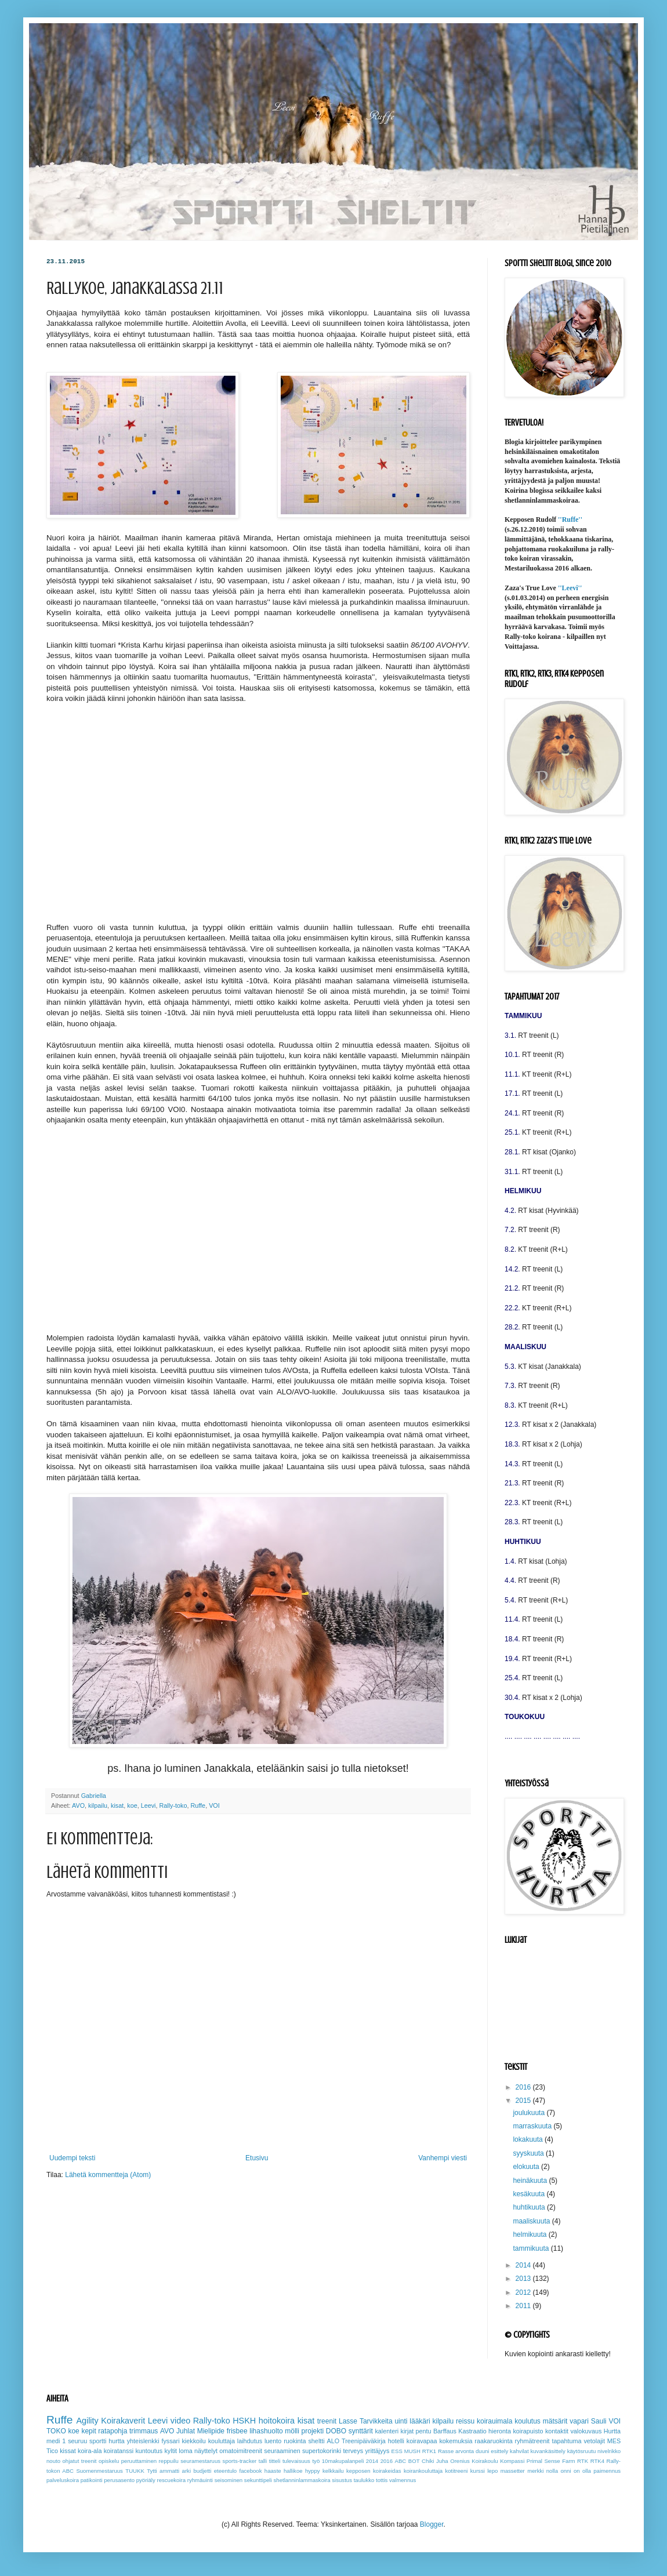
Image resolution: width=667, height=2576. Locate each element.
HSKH (244, 2420)
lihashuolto (265, 2431)
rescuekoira (171, 2480)
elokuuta (527, 2167)
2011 (524, 2306)
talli (263, 2461)
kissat (68, 2450)
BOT (414, 2461)
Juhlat (185, 2431)
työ (316, 2461)
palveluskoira (62, 2480)
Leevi (148, 1805)
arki (186, 2471)
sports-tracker (240, 2461)
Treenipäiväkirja (364, 2440)
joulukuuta (529, 2113)
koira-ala (90, 2450)
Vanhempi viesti (442, 2158)
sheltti (316, 2440)
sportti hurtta (107, 2440)
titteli (275, 2461)
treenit (326, 2421)
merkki (535, 2471)
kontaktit (556, 2431)
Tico (52, 2450)
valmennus (402, 2480)
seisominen (229, 2480)
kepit (88, 2431)
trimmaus (143, 2431)
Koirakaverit (123, 2420)
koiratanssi (119, 2450)
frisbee (237, 2431)
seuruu (77, 2440)
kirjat (407, 2431)
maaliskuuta (532, 2221)
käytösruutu (581, 2451)
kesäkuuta (529, 2194)
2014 (524, 2265)
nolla (552, 2471)
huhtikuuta (530, 2207)
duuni (482, 2451)
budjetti (202, 2471)
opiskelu (109, 2461)
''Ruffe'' (570, 519)
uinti (400, 2421)
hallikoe (293, 2471)
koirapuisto (528, 2431)
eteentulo (225, 2471)
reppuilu (169, 2461)
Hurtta (612, 2431)
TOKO (56, 2431)
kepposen (358, 2471)
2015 (524, 2101)
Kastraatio (472, 2431)
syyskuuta (529, 2153)
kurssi (477, 2471)
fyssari (170, 2440)
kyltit (170, 2450)
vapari (579, 2421)
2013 (524, 2279)
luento (272, 2440)
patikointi (92, 2480)
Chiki (428, 2461)
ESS (397, 2451)
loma (185, 2450)
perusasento (119, 2480)
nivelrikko (609, 2451)
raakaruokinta (493, 2440)
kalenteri (386, 2431)
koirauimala (494, 2421)
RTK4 (597, 2461)
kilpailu (97, 1805)
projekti (313, 2431)
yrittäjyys (377, 2450)
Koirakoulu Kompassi (498, 2461)
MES (614, 2440)
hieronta (499, 2431)
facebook (251, 2471)
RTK (582, 2461)
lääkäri (419, 2421)
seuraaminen (282, 2450)
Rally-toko (173, 1805)
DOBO (336, 2431)
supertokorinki (321, 2450)
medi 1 (56, 2440)
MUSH (412, 2451)
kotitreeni (456, 2471)
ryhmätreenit (532, 2440)
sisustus (342, 2480)
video (180, 2420)
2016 (524, 2087)
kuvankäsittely (547, 2451)
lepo (492, 2471)
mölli (292, 2431)
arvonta (464, 2451)
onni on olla (575, 2471)
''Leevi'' (570, 588)
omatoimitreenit (240, 2450)
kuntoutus (148, 2450)
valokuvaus (585, 2431)
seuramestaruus (200, 2461)
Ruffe (198, 1805)
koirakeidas (387, 2471)
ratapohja (112, 2431)
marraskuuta (533, 2126)
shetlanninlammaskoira (302, 2480)
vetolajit (594, 2440)
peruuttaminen (139, 2461)
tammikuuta (531, 2248)
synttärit (361, 2431)
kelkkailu (333, 2471)
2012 (524, 2292)
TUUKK (134, 2471)
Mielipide (210, 2431)
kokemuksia (455, 2440)
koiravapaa (422, 2440)
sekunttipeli (258, 2480)
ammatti (169, 2471)
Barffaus (444, 2431)
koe (132, 1805)
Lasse (348, 2421)
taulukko (364, 2480)
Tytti (152, 2471)
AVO (78, 1805)
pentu (424, 2431)
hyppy (312, 2471)
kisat (117, 1805)
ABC (401, 2461)
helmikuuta (530, 2234)
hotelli (396, 2440)
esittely (499, 2451)
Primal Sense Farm (551, 2461)
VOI (214, 1805)
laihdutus (249, 2440)
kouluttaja (221, 2440)
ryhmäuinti (200, 2480)
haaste (272, 2471)
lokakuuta (529, 2139)
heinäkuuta (531, 2181)
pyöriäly (145, 2480)
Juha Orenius (453, 2461)
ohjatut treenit (80, 2461)
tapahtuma (566, 2440)
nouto (53, 2461)
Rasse (446, 2451)
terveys (353, 2450)
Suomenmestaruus (99, 2471)
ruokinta (295, 2440)
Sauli (599, 2421)
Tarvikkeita (376, 2421)
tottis (381, 2480)
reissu (465, 2421)
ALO (333, 2440)
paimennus (607, 2471)
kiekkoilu (193, 2440)
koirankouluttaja (423, 2471)
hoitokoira (277, 2420)
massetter (513, 2471)
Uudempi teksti (72, 2158)
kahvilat (519, 2451)
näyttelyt (205, 2450)
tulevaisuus (296, 2461)
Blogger (432, 2524)
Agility (87, 2420)
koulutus (527, 2421)
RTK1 (429, 2451)
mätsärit (555, 2421)
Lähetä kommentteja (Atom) (108, 2175)
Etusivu (256, 2158)
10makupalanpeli (343, 2461)
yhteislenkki (143, 2440)
